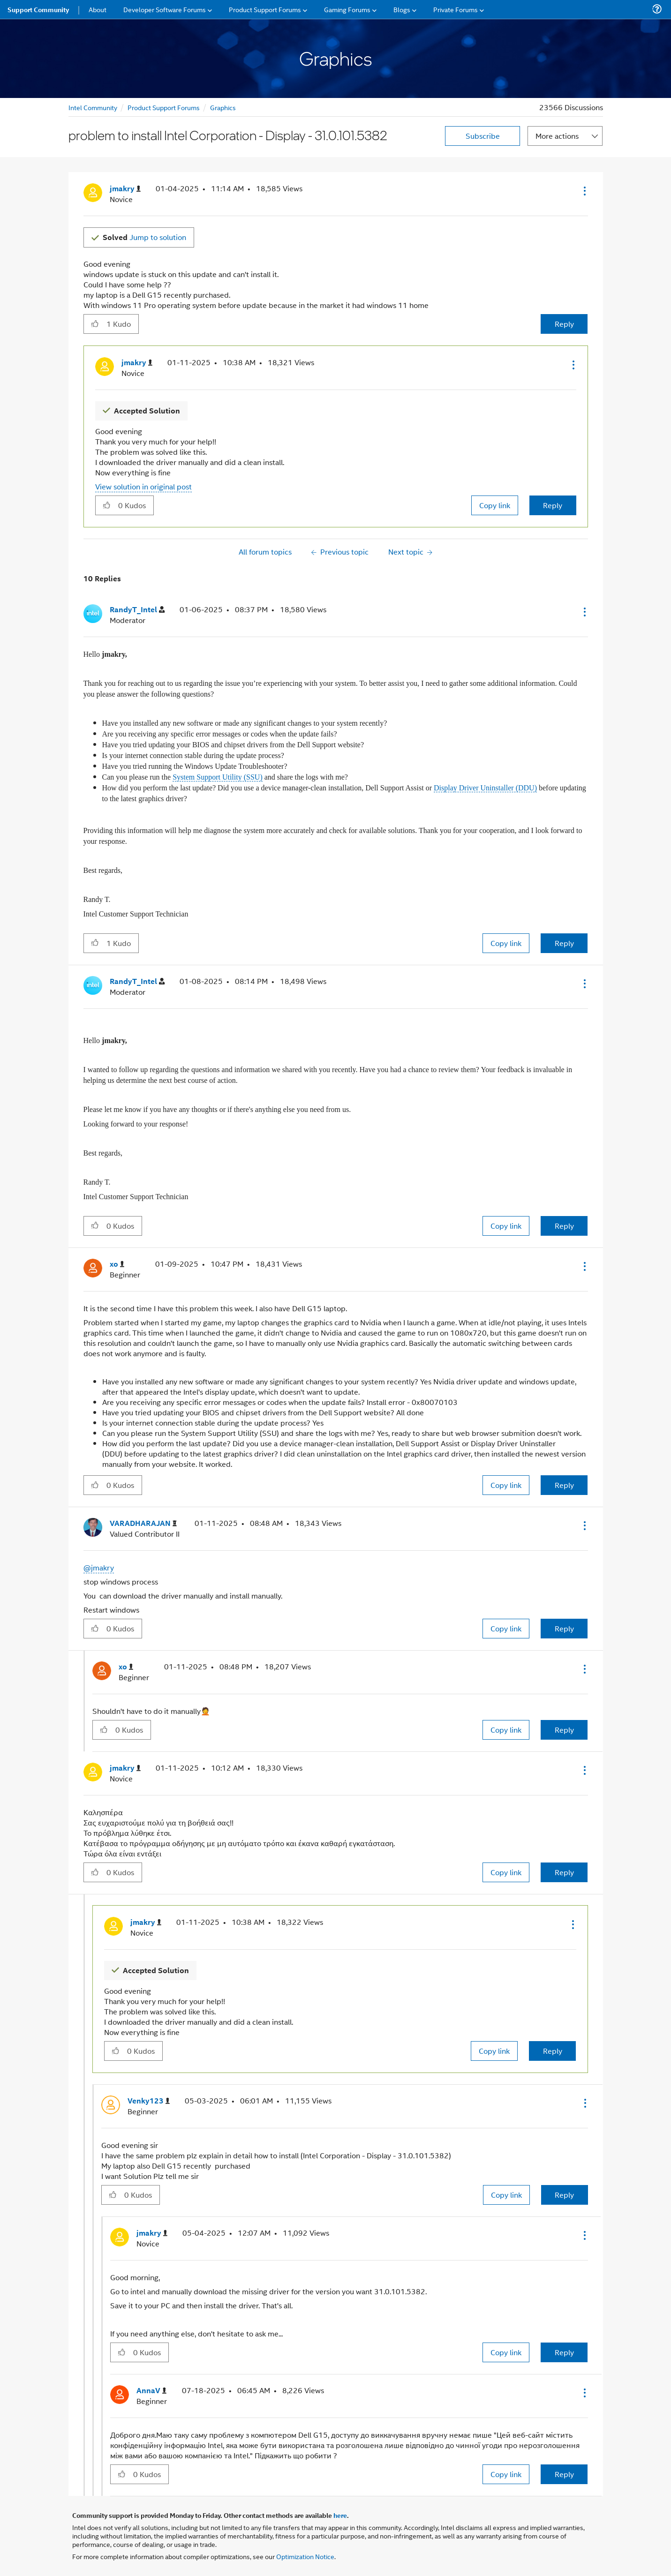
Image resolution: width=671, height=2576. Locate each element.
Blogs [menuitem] (401, 9)
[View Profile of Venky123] (149, 2100)
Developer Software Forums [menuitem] (164, 9)
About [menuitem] (97, 9)
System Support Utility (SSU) (218, 777)
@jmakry (98, 1567)
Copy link (494, 505)
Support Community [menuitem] (38, 9)
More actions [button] (557, 135)
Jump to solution (144, 237)
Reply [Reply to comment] (552, 505)
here (340, 2515)
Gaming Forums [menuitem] (347, 9)
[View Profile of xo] (117, 1264)
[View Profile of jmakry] (125, 188)
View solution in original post (143, 486)
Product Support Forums (164, 107)
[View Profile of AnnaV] (151, 2390)
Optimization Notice (305, 2556)
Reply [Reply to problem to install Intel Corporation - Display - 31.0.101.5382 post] (564, 323)
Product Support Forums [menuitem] (265, 9)
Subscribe (483, 135)
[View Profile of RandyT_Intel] (137, 609)
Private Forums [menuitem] (455, 9)
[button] (584, 191)
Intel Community (92, 107)
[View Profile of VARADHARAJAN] (143, 1523)
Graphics (223, 107)
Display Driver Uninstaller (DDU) (485, 788)
